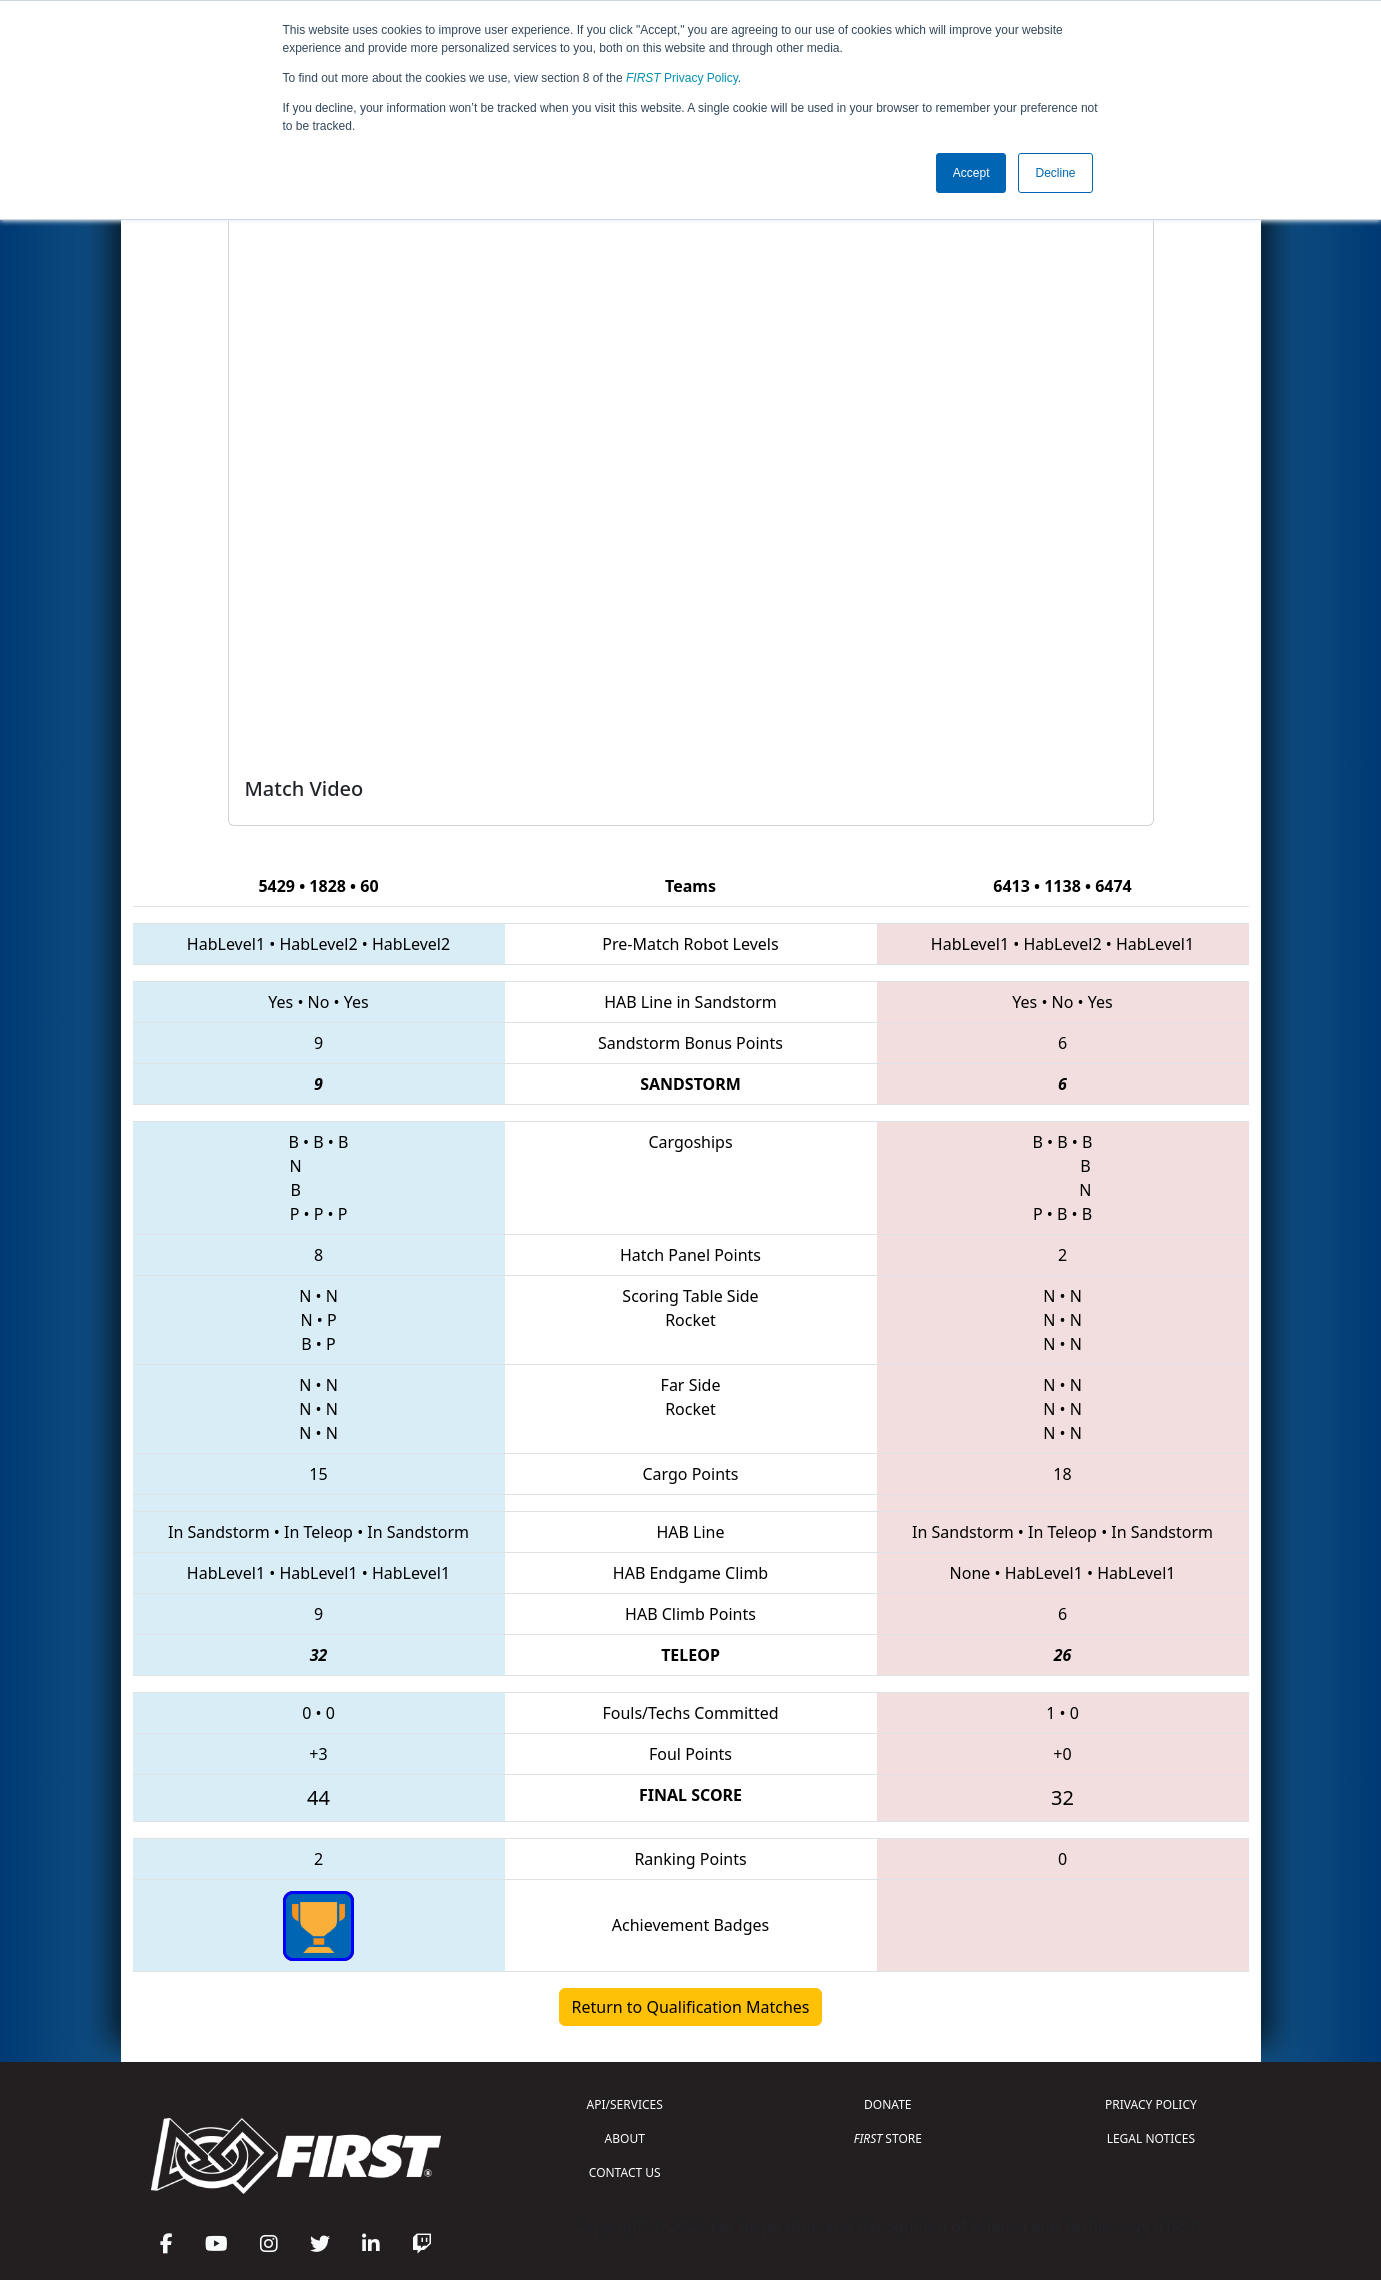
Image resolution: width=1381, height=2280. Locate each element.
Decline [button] (1055, 173)
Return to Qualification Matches (691, 2007)
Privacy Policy (682, 78)
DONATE (887, 2104)
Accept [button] (971, 173)
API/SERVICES (625, 2104)
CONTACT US (625, 2172)
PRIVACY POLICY (1151, 2104)
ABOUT (625, 2138)
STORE (888, 2138)
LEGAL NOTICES (1151, 2138)
